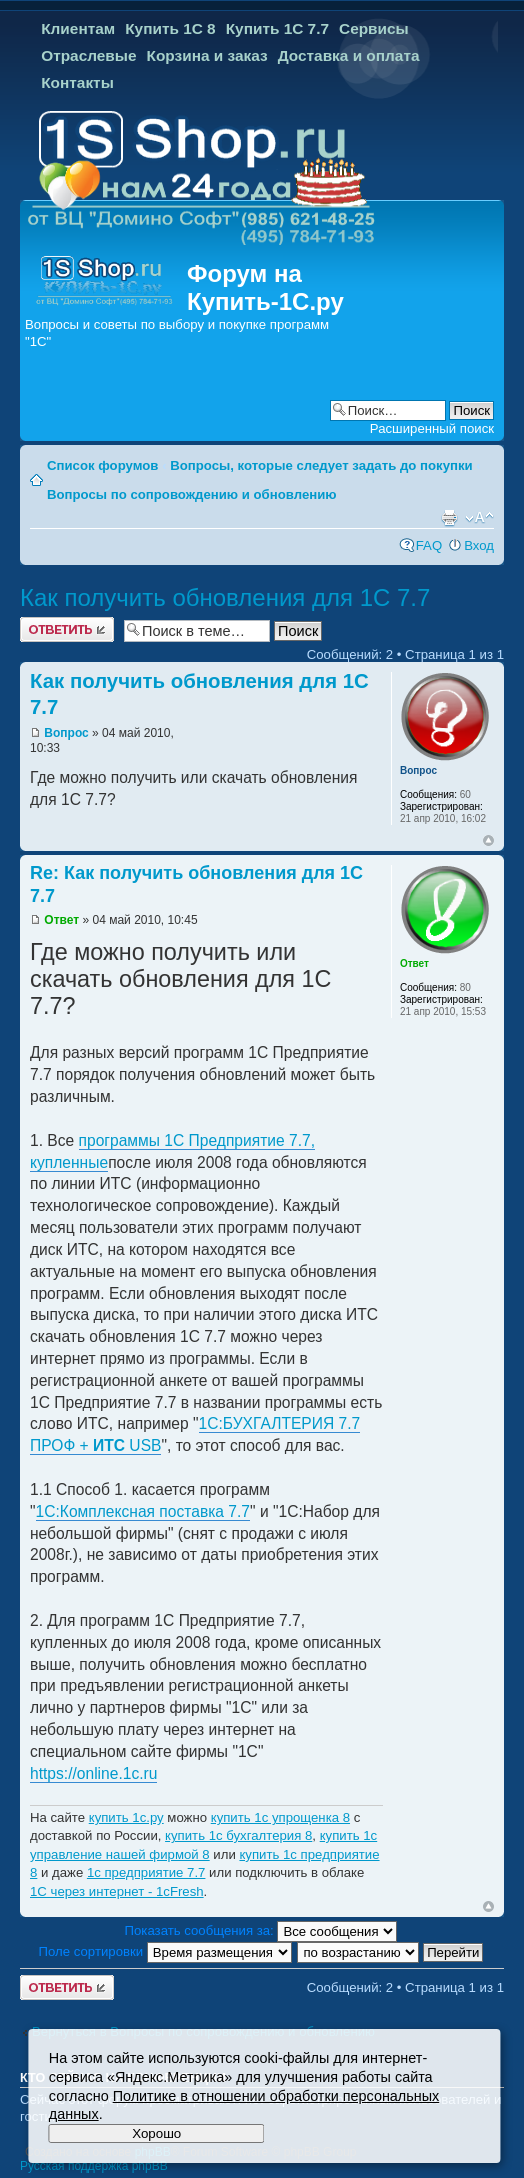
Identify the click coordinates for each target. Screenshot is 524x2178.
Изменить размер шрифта (479, 518)
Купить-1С (248, 301)
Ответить (67, 629)
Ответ (61, 920)
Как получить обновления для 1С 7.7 (225, 597)
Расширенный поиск (432, 428)
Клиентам (78, 28)
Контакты (77, 82)
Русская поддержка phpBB (94, 2166)
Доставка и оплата (349, 55)
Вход (479, 545)
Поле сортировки (165, 1951)
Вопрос (66, 733)
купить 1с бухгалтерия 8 (238, 1835)
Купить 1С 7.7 (277, 28)
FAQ (429, 545)
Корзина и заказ (207, 55)
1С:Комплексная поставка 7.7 (143, 1511)
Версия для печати (449, 518)
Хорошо (156, 2133)
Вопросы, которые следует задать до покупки (321, 465)
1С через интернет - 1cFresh (117, 1891)
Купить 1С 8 (170, 28)
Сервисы (374, 28)
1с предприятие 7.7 (146, 1872)
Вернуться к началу (488, 840)
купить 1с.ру (126, 1817)
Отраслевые (88, 55)
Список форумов (102, 465)
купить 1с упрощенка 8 (280, 1817)
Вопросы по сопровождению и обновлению (192, 494)
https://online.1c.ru (93, 1773)
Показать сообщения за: (261, 1930)
